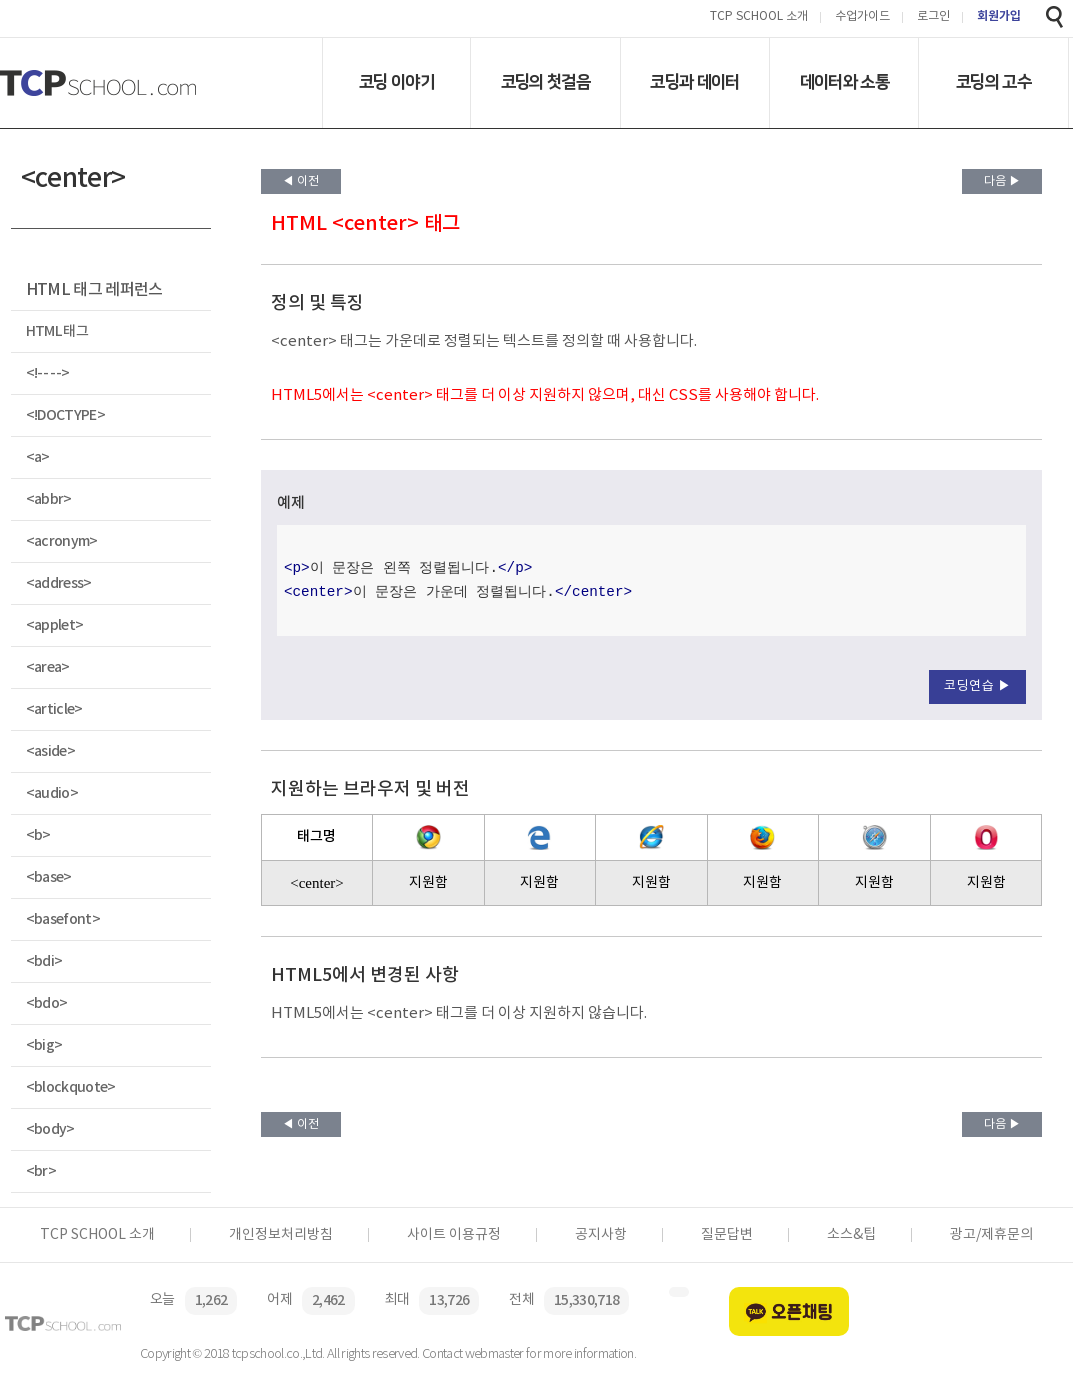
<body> (50, 1129)
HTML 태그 (57, 331)
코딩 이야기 (396, 82)
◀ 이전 (300, 181)
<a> (38, 457)
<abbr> (49, 499)
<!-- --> (48, 373)
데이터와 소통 (844, 82)
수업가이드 (862, 17)
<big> (44, 1045)
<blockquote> (71, 1087)
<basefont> (63, 919)
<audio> (52, 793)
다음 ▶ (1002, 181)
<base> (49, 877)
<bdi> (44, 961)
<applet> (55, 625)
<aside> (50, 751)
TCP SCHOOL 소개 (759, 17)
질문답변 (727, 1235)
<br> (41, 1171)
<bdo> (47, 1003)
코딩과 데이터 (694, 82)
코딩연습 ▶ (977, 686)
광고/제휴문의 (991, 1235)
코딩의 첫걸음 (545, 82)
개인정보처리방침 (281, 1235)
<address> (59, 583)
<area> (48, 667)
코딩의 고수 (993, 82)
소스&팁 (851, 1235)
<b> (38, 835)
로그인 (933, 17)
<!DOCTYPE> (65, 415)
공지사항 (601, 1235)
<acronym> (62, 541)
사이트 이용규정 (454, 1235)
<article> (54, 709)
